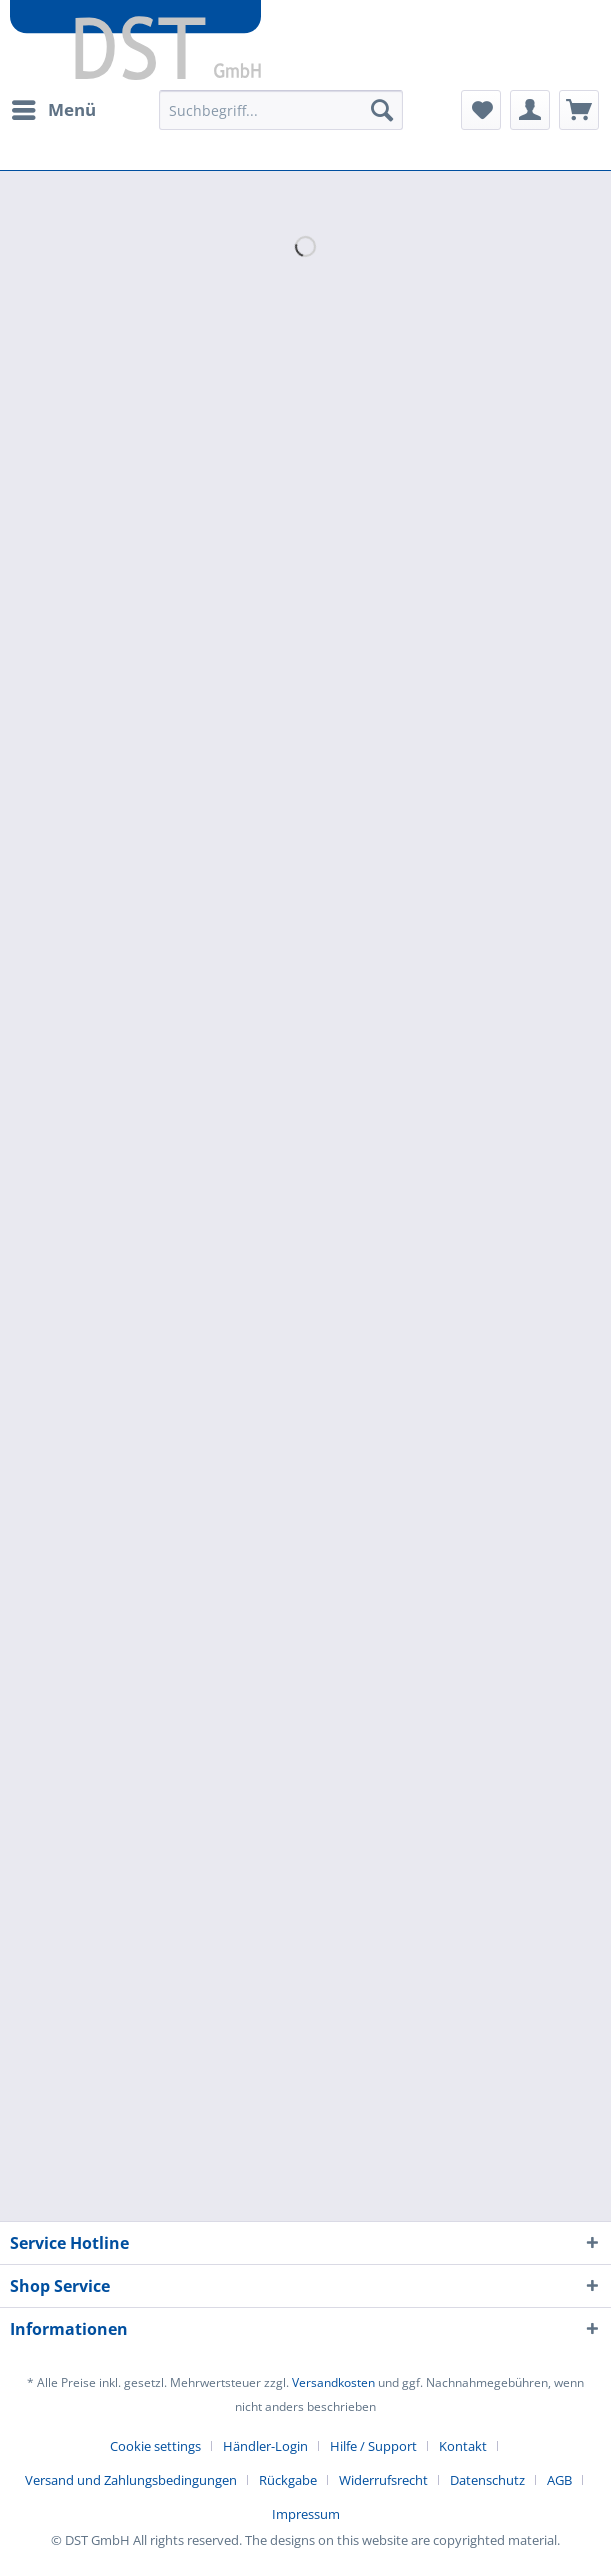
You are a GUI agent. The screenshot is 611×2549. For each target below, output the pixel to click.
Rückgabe (288, 2480)
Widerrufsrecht (383, 2480)
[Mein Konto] (530, 110)
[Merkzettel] (481, 110)
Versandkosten (333, 2382)
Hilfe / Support (373, 2446)
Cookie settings (155, 2446)
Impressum (306, 2514)
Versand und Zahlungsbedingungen (131, 2480)
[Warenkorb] (579, 110)
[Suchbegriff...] (281, 110)
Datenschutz (487, 2480)
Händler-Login (265, 2446)
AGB (559, 2480)
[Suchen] (382, 110)
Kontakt (463, 2446)
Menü (54, 107)
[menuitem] (53, 110)
